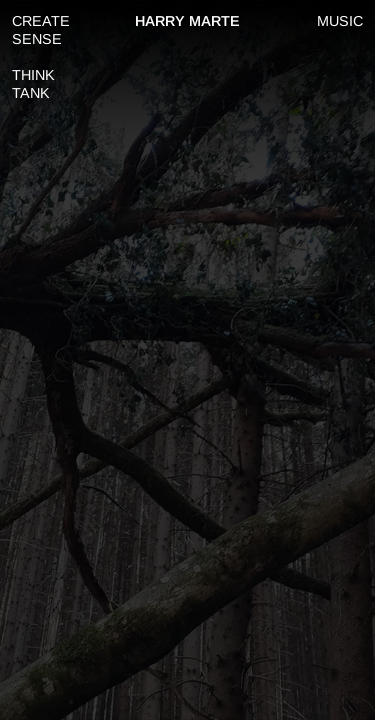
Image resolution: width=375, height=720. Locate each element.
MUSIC (340, 21)
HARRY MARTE (187, 21)
